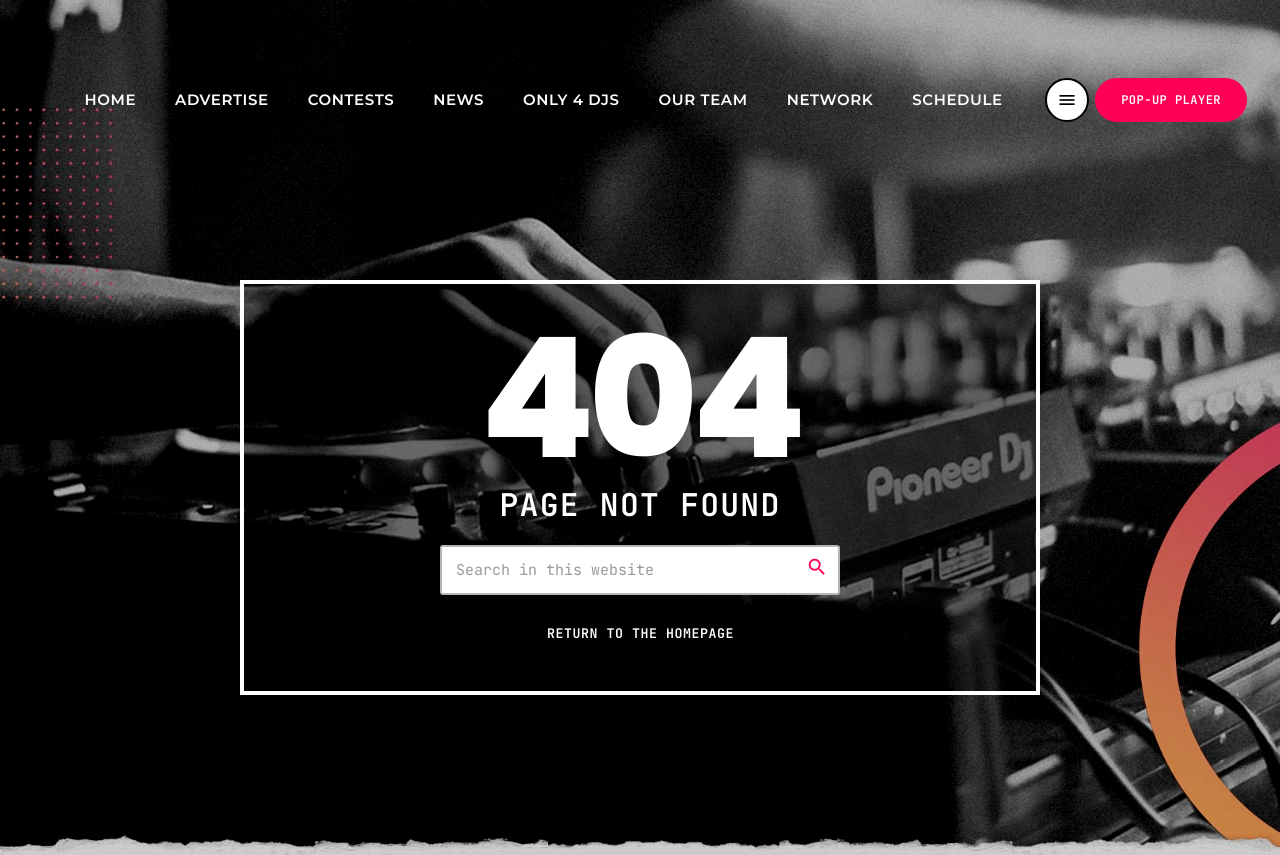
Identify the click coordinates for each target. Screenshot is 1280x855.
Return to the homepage (640, 633)
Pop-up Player (1171, 100)
